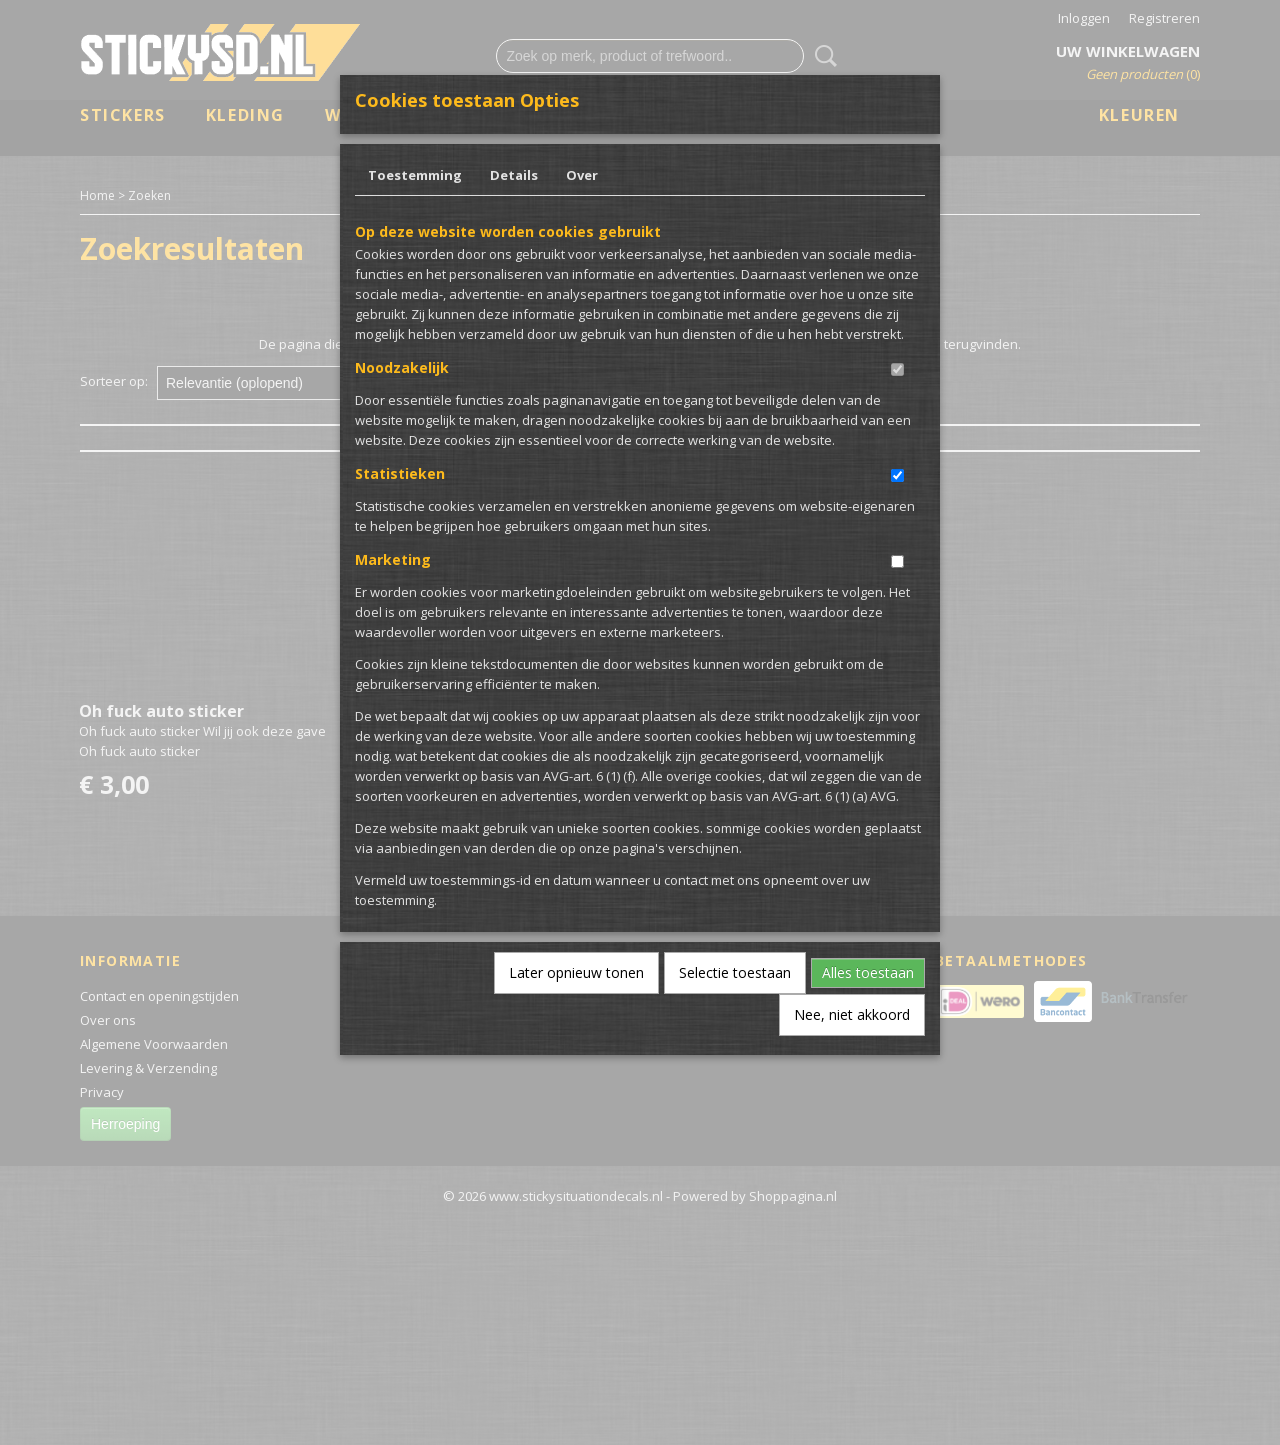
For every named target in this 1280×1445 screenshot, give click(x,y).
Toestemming (415, 175)
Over (582, 175)
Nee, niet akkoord (852, 1014)
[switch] (897, 369)
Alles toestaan (868, 972)
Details (514, 175)
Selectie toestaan (735, 972)
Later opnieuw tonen (576, 972)
